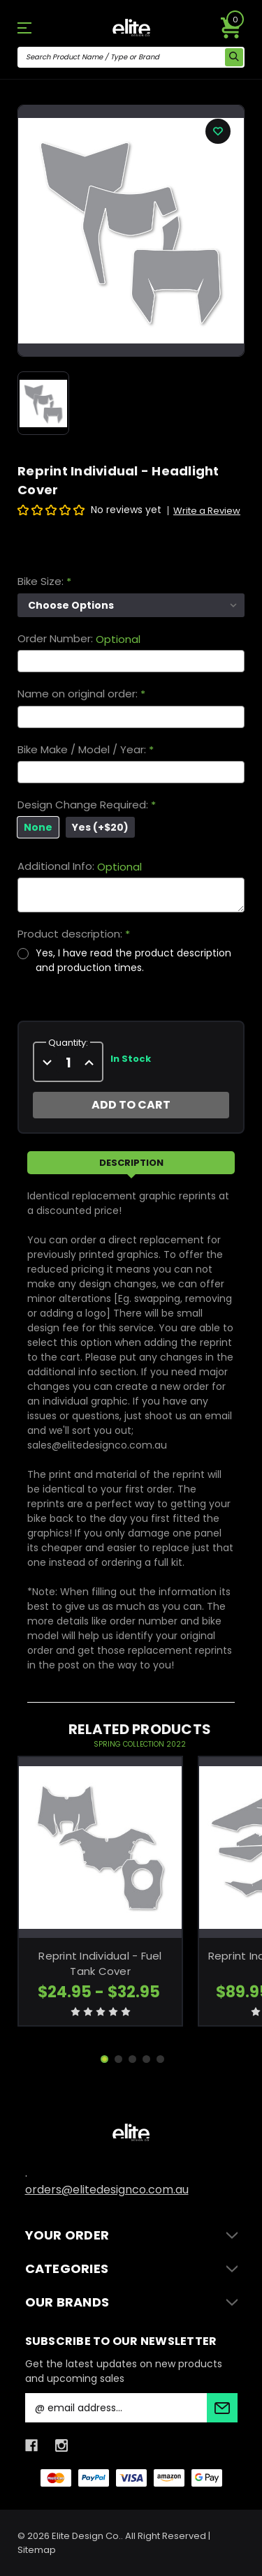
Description (131, 1162)
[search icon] (234, 57)
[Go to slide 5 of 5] (160, 2059)
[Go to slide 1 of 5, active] (104, 2059)
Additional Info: (79, 866)
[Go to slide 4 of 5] (146, 2059)
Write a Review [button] (206, 510)
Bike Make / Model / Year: (85, 749)
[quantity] (68, 1063)
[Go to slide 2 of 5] (118, 2059)
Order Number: (78, 638)
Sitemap (36, 2549)
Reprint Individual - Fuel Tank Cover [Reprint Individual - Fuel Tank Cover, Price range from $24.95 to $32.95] (99, 1963)
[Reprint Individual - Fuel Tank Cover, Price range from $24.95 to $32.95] (100, 1847)
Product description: (73, 934)
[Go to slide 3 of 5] (132, 2059)
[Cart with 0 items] (231, 27)
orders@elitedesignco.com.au (107, 2190)
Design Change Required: (86, 805)
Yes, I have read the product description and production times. (133, 960)
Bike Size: (44, 581)
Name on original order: (81, 694)
